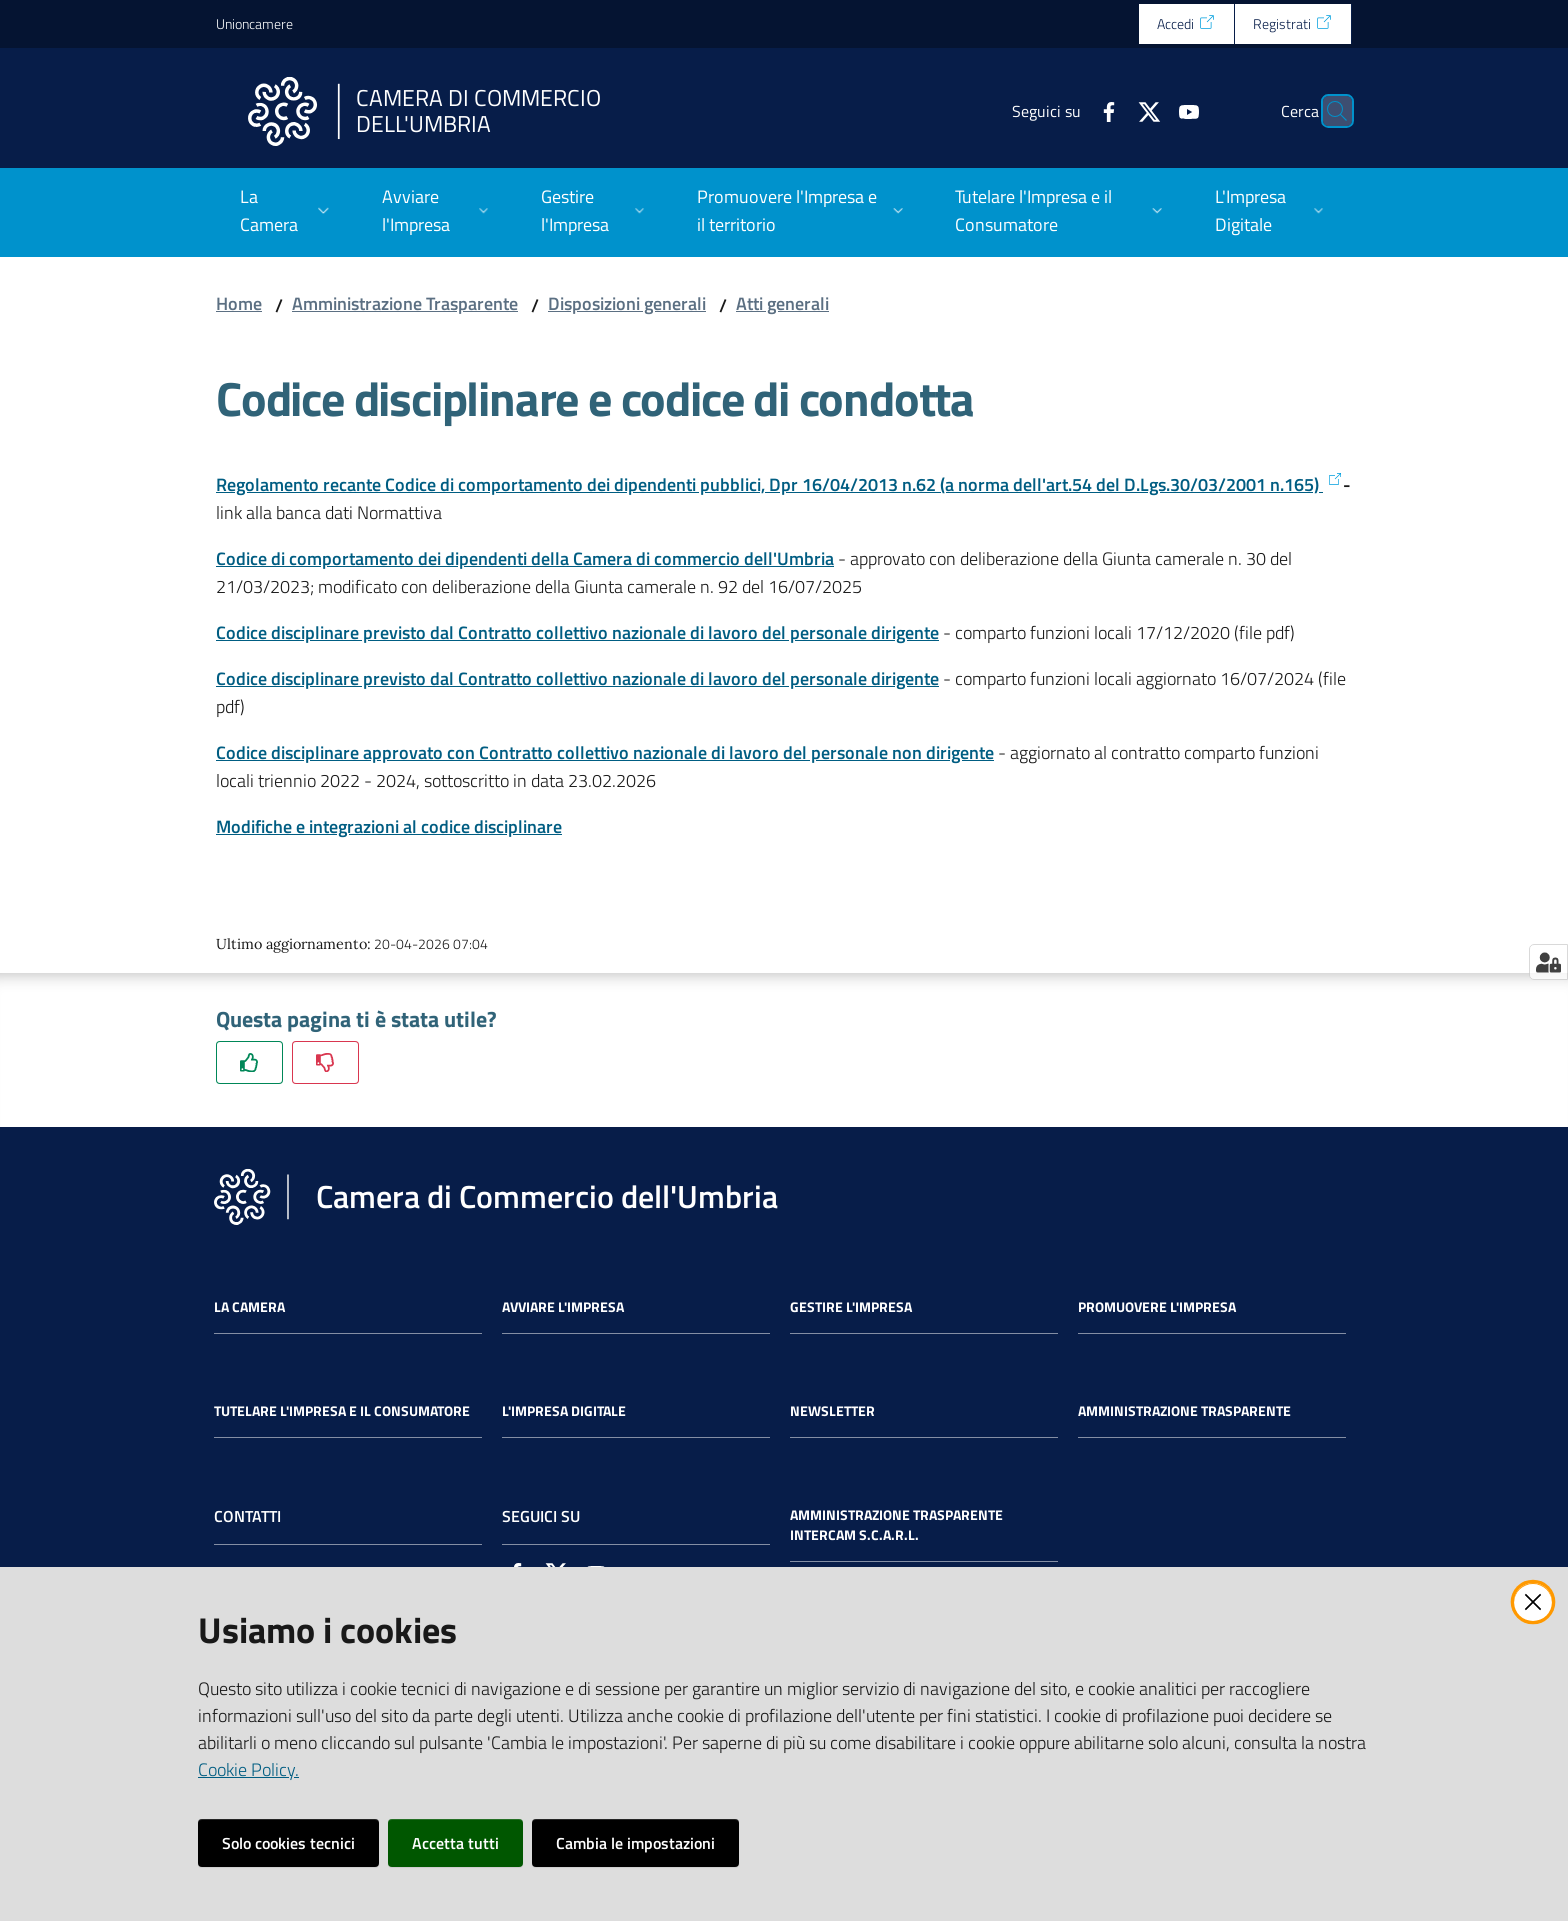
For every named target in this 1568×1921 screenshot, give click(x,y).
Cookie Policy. (248, 1769)
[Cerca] (1328, 111)
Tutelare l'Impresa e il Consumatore (342, 1411)
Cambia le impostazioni (635, 1843)
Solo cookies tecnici (288, 1843)
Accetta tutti (455, 1843)
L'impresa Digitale (564, 1411)
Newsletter (832, 1411)
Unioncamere (254, 23)
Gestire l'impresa (851, 1307)
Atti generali (782, 303)
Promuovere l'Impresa (1157, 1307)
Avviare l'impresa (563, 1307)
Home (239, 303)
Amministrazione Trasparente (405, 303)
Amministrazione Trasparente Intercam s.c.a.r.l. (896, 1525)
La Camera (249, 1307)
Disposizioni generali (627, 303)
